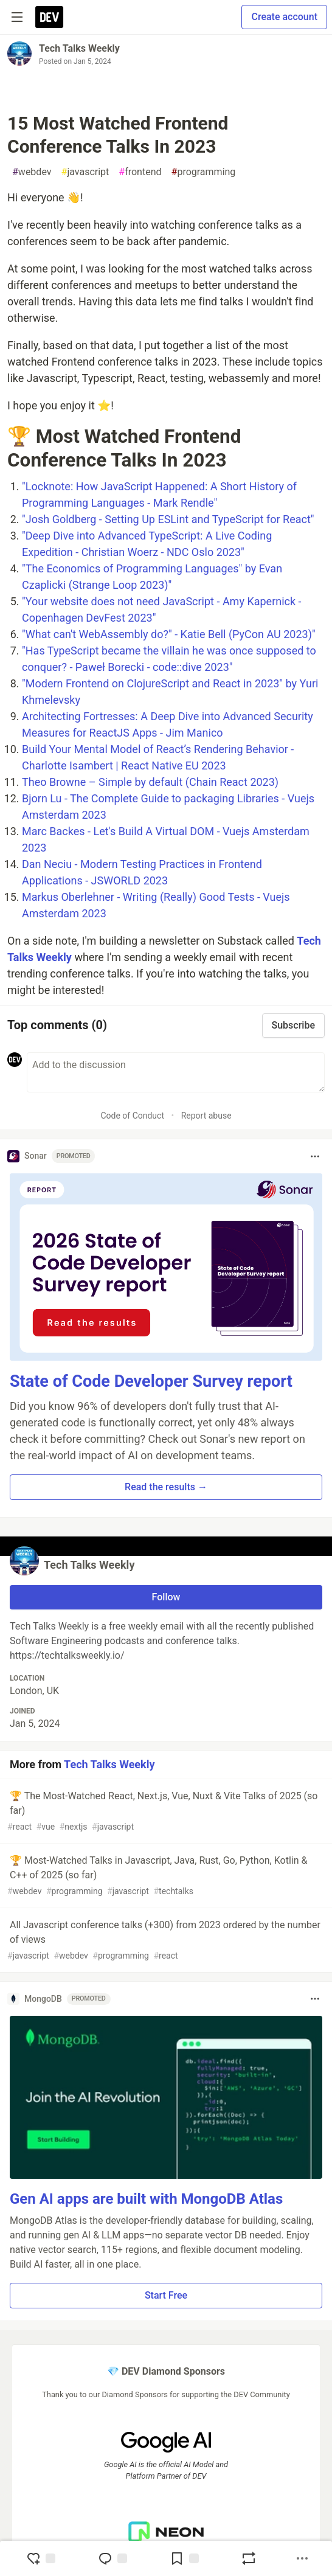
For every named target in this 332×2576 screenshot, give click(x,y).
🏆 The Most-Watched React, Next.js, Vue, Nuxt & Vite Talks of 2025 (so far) (164, 1811)
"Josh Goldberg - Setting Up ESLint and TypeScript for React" (168, 519)
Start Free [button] (166, 2295)
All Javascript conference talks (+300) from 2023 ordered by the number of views (164, 1940)
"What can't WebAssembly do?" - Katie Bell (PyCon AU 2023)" (169, 634)
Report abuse (206, 1115)
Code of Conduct (132, 1115)
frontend (140, 172)
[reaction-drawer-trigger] (41, 2558)
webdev (32, 172)
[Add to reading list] (184, 2558)
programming (203, 172)
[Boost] (249, 2558)
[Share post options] (302, 2558)
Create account (284, 17)
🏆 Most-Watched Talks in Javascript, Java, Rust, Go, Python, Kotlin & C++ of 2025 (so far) (164, 1876)
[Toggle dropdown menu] (315, 1156)
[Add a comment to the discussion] (175, 1072)
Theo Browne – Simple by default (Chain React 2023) (150, 782)
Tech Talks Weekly (79, 48)
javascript (85, 172)
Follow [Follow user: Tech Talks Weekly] (166, 1597)
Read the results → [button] (166, 1487)
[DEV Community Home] (49, 17)
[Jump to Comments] (112, 2558)
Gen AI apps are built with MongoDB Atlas (146, 2198)
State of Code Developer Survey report (151, 1381)
